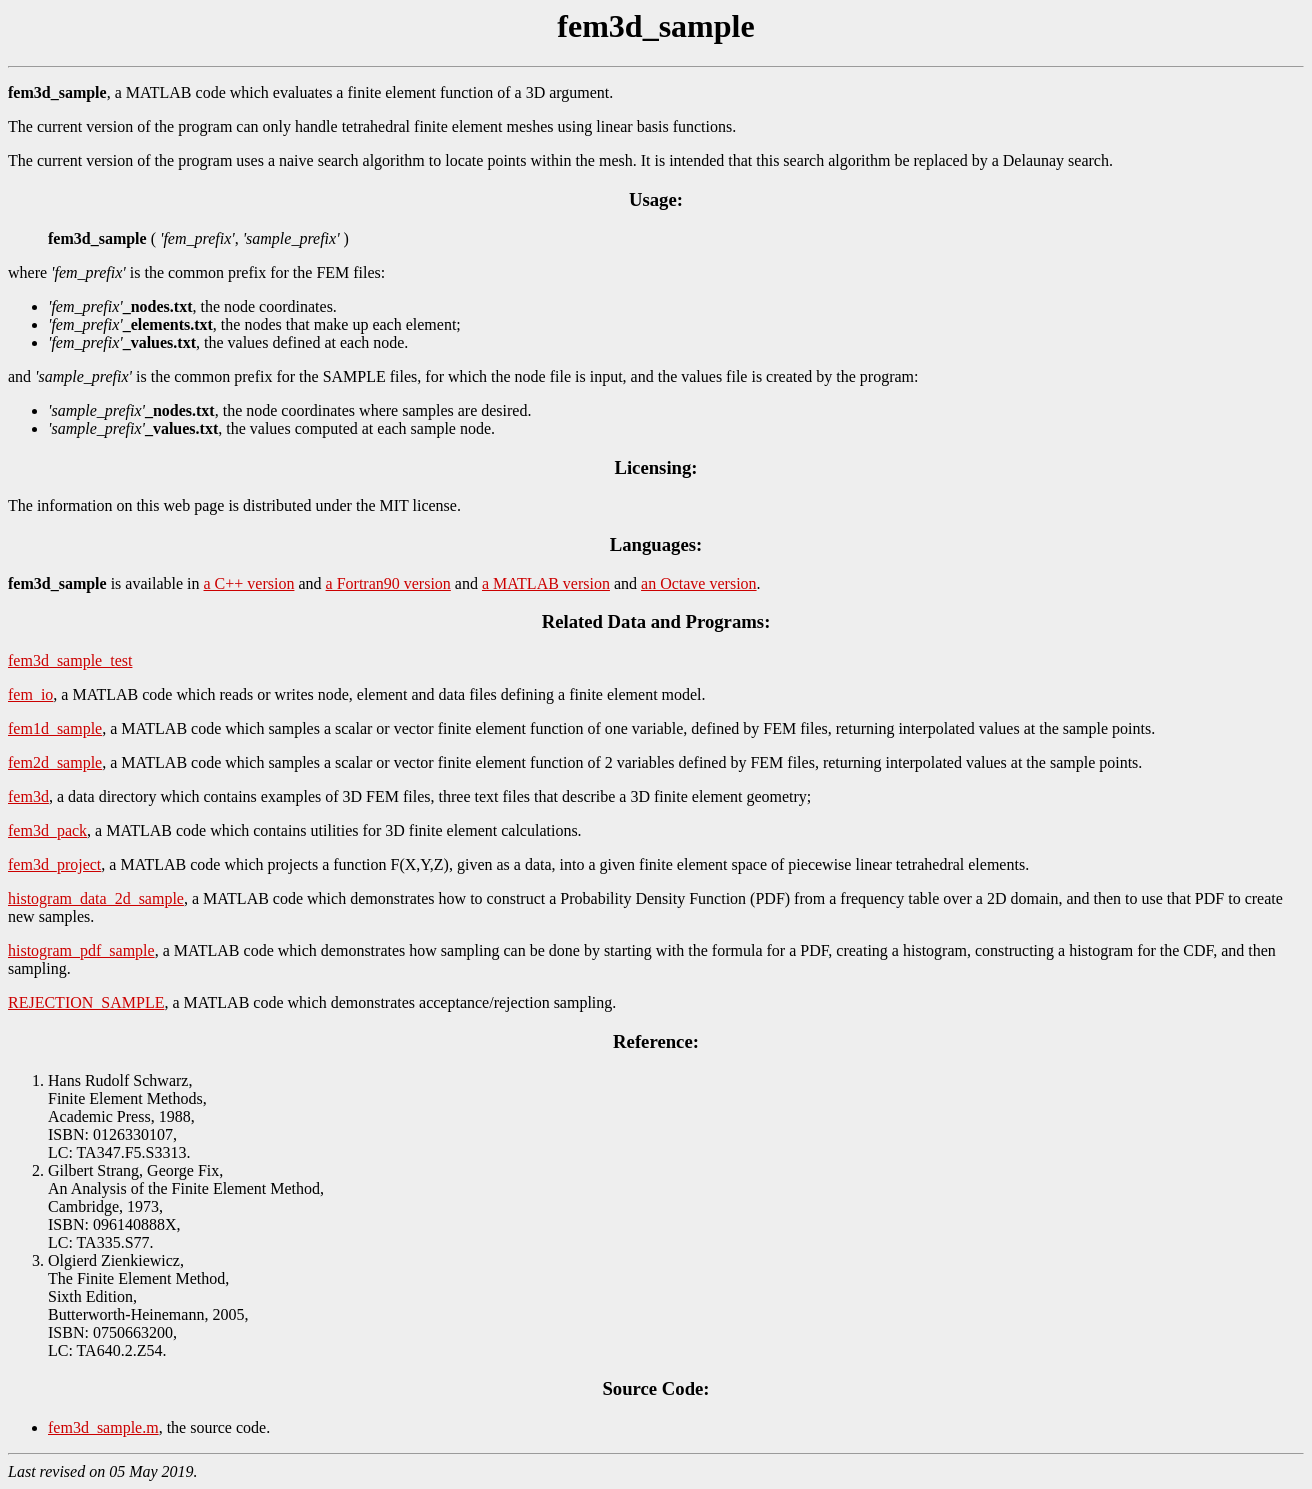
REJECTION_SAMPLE (86, 1002)
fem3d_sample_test (70, 660)
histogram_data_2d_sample (96, 898)
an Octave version (699, 583)
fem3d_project (54, 864)
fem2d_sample (55, 762)
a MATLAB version (546, 583)
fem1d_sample (55, 728)
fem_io (30, 694)
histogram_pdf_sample (81, 950)
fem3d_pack (47, 830)
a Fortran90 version (388, 583)
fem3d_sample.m (103, 1427)
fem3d (28, 796)
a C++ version (249, 583)
